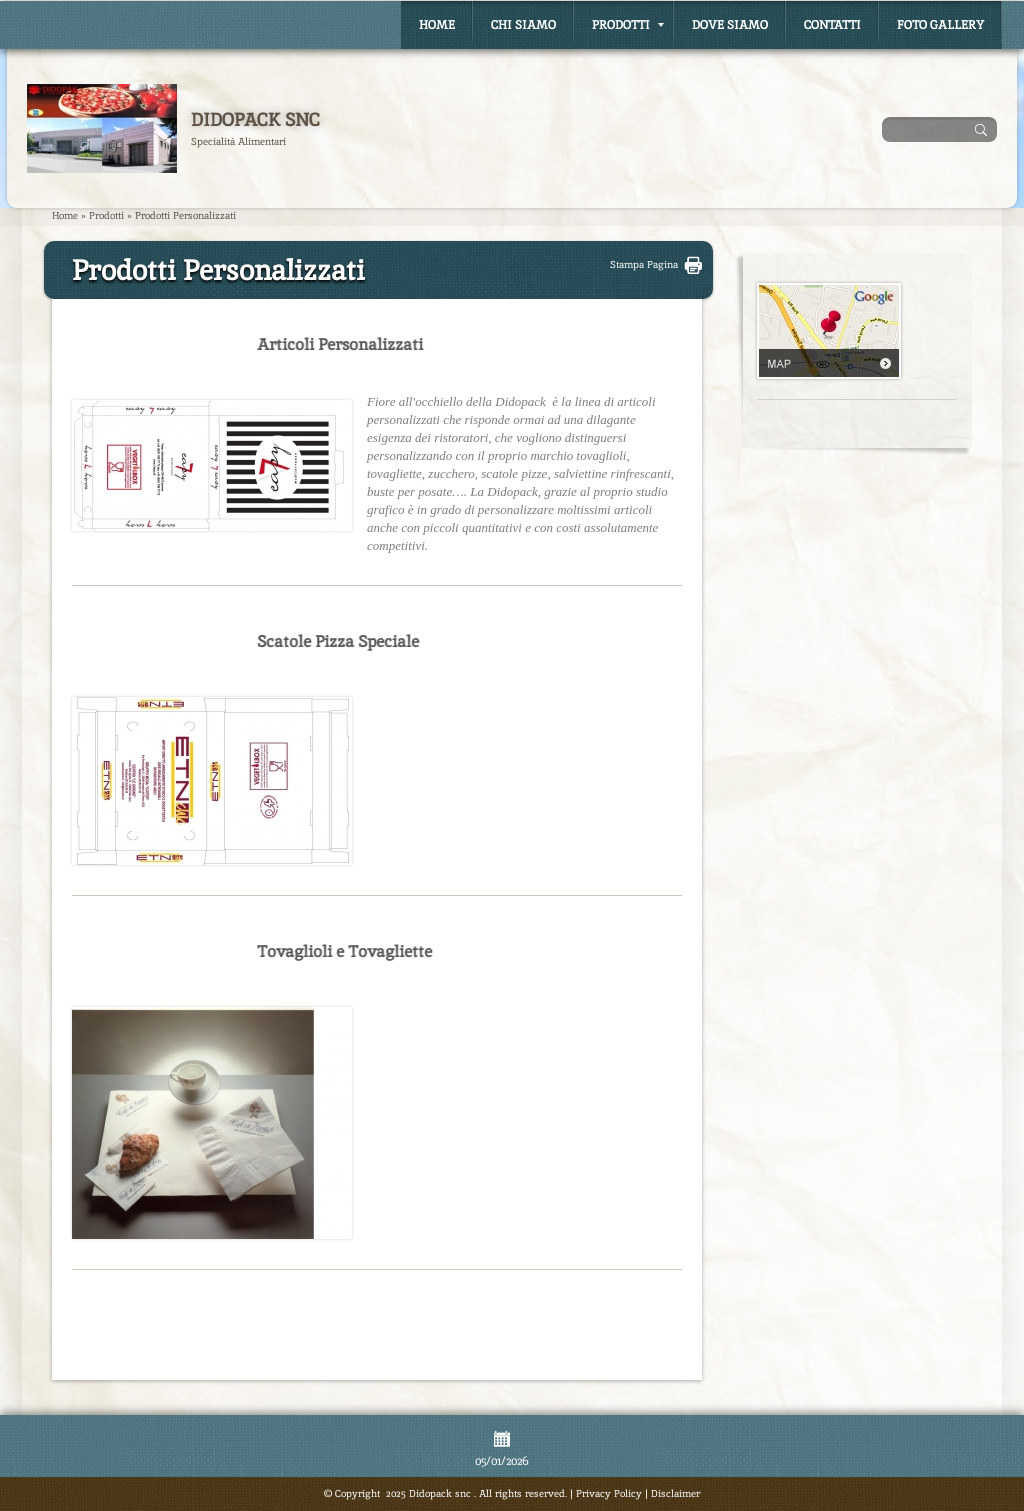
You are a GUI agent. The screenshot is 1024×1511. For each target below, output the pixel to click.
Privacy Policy (609, 1493)
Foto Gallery (940, 25)
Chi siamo (523, 25)
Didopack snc (255, 119)
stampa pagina (644, 264)
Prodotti (628, 25)
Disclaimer (675, 1493)
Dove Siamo (730, 25)
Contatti (832, 25)
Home (437, 25)
